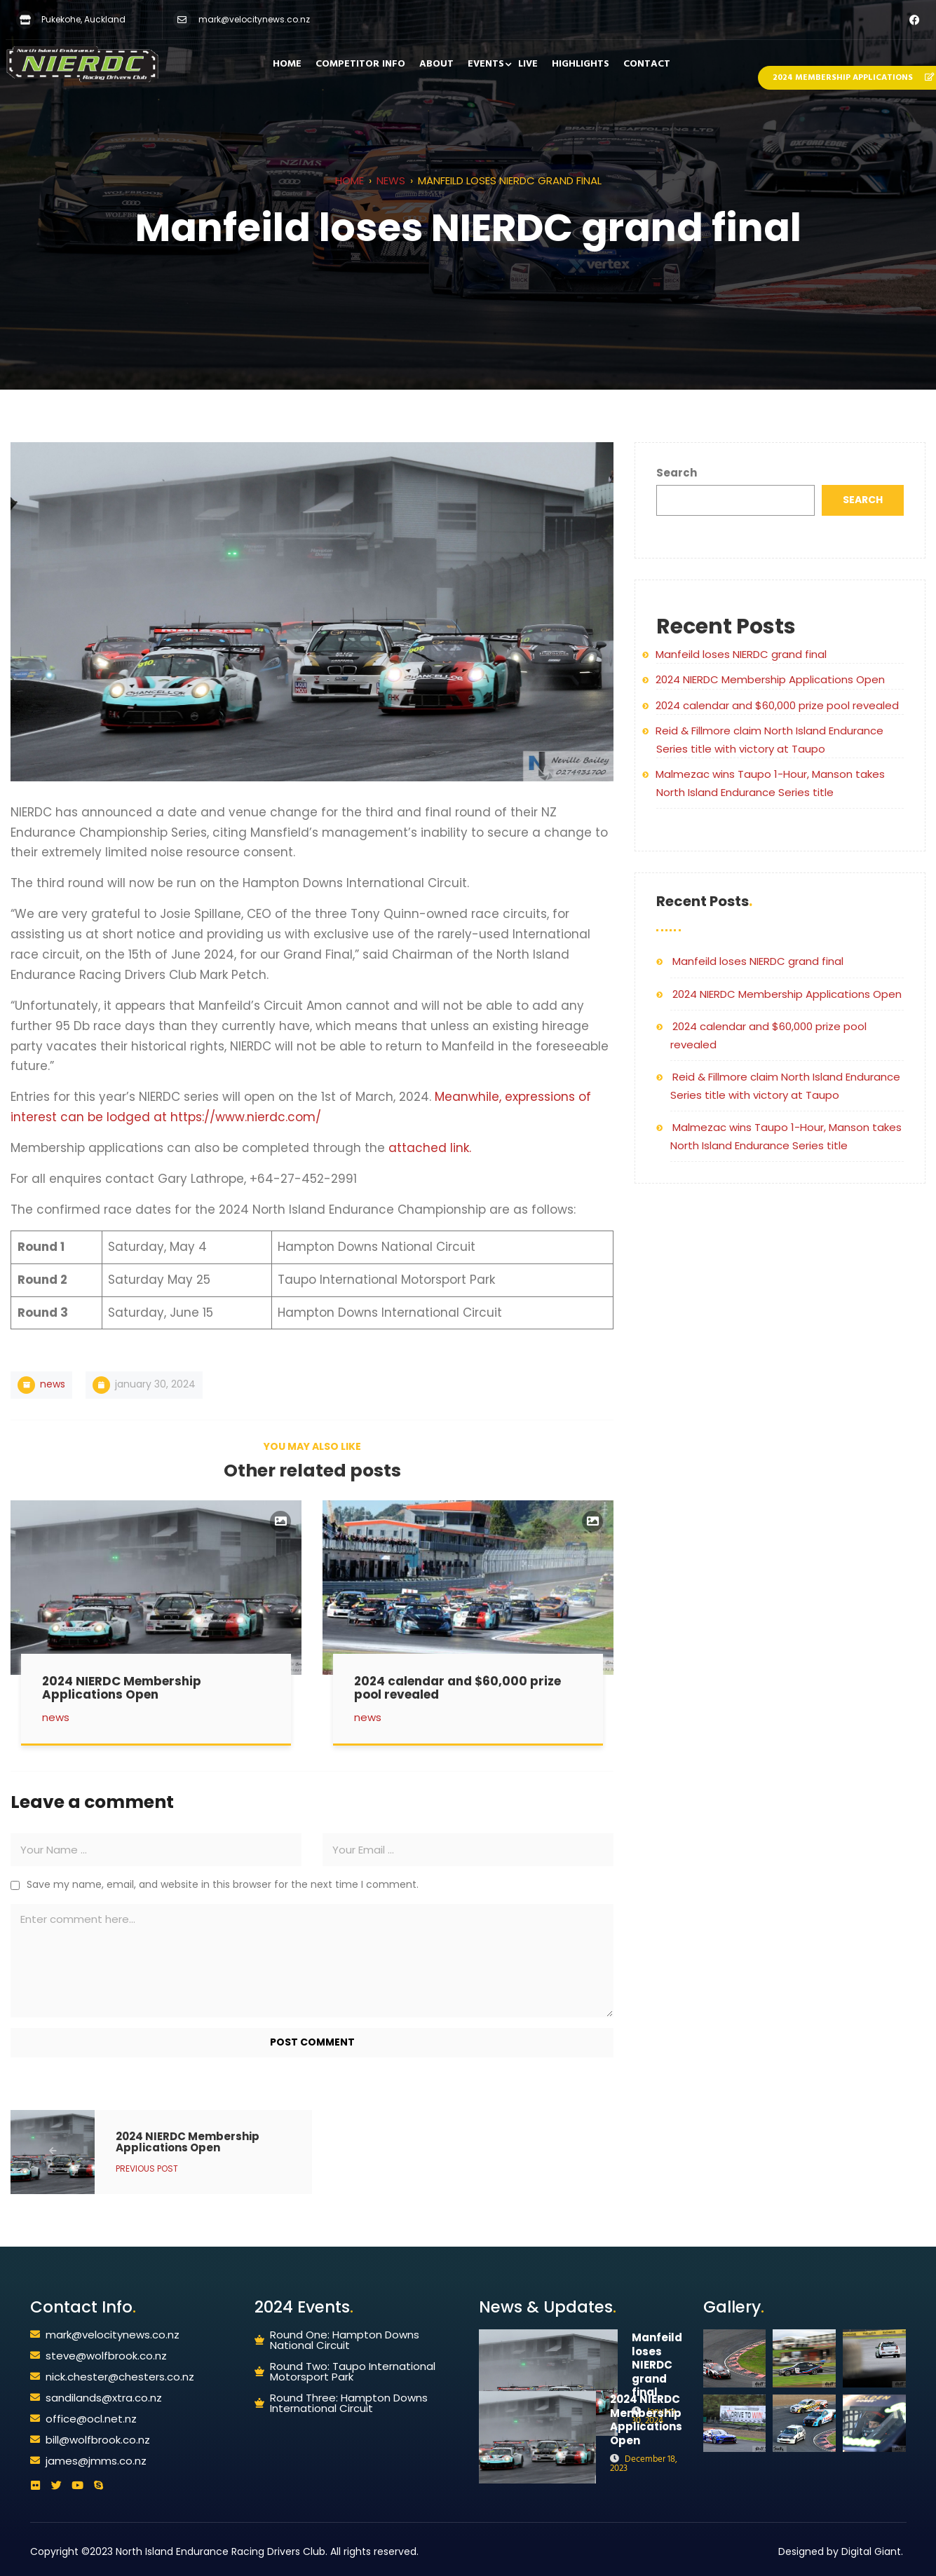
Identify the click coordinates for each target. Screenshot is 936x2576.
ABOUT (436, 64)
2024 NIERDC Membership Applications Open (770, 679)
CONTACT (646, 64)
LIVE (528, 64)
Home (349, 180)
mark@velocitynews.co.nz (254, 19)
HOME (287, 64)
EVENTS (486, 64)
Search (676, 472)
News (391, 180)
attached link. (429, 1147)
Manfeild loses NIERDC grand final (741, 654)
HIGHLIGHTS (580, 64)
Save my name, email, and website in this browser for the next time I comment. (223, 1879)
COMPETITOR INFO (360, 64)
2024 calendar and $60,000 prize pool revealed (777, 705)
